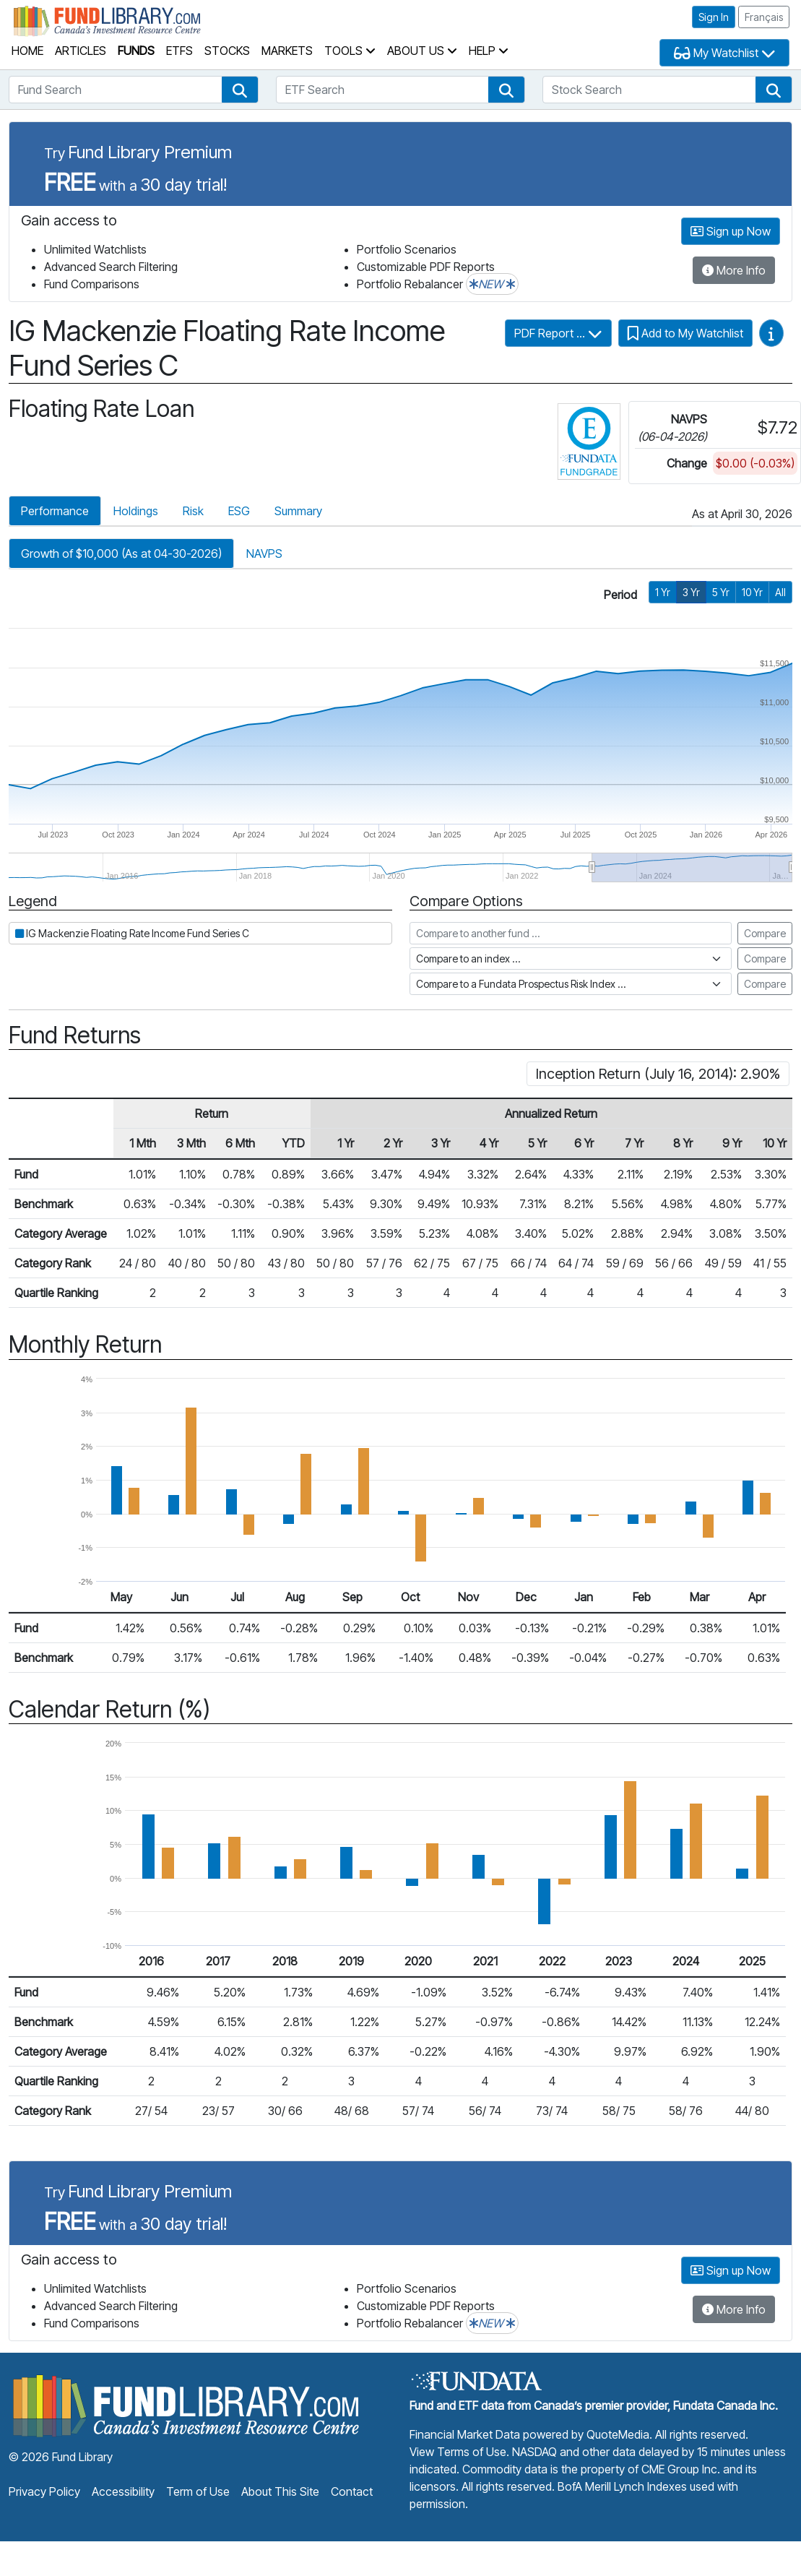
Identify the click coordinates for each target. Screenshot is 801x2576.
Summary (298, 511)
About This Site (280, 2491)
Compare (765, 933)
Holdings (135, 511)
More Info (734, 270)
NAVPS (264, 553)
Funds (136, 50)
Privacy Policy (44, 2491)
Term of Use (198, 2491)
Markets (287, 50)
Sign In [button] (713, 17)
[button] (240, 90)
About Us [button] (422, 50)
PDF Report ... (558, 333)
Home (27, 50)
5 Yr (720, 592)
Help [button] (488, 50)
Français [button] (764, 17)
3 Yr (691, 592)
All (780, 592)
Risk (193, 511)
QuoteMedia (617, 2434)
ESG (239, 511)
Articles (80, 50)
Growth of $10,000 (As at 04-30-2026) (121, 553)
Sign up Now (730, 231)
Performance (55, 511)
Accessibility (123, 2491)
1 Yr (662, 592)
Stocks (227, 50)
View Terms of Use (458, 2451)
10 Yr (752, 592)
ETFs (179, 50)
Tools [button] (350, 50)
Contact (352, 2491)
